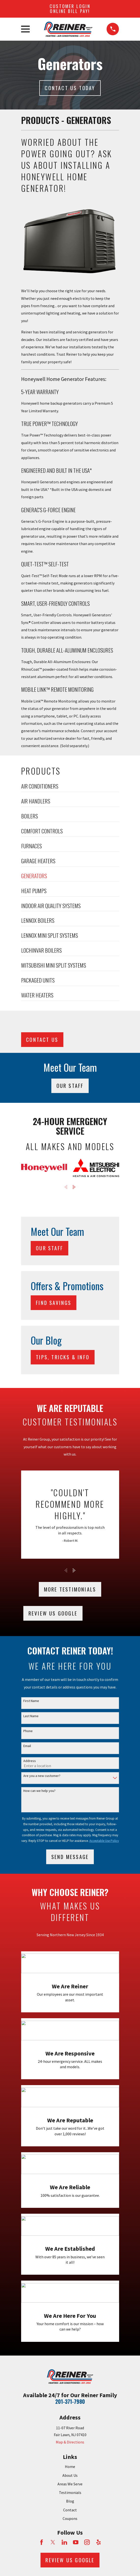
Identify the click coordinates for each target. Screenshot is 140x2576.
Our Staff (70, 1085)
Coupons (70, 2518)
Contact (70, 2509)
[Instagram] (87, 2542)
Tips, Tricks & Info (62, 1357)
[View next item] (74, 1187)
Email (27, 1746)
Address (29, 1761)
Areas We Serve (70, 2483)
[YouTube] (75, 2542)
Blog (70, 2501)
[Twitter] (53, 2542)
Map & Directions (70, 2442)
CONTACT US (42, 1039)
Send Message (70, 1856)
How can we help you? (39, 1791)
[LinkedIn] (64, 2542)
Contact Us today (70, 88)
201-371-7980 (70, 2401)
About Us (70, 2475)
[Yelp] (98, 2542)
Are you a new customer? (41, 1776)
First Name (31, 1701)
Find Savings (53, 1302)
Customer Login (70, 8)
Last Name (31, 1716)
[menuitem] (70, 787)
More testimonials (70, 1589)
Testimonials (70, 2492)
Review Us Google (52, 1613)
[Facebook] (41, 2542)
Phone (28, 1731)
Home (70, 2466)
